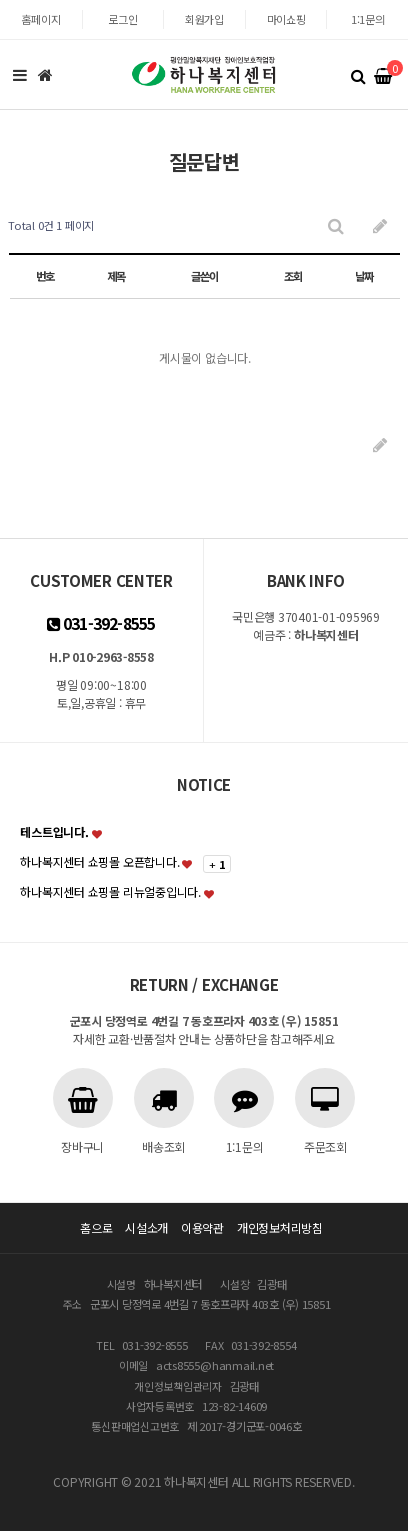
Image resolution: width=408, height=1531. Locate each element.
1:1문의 (368, 19)
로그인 (122, 19)
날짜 (364, 276)
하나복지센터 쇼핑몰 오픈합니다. (99, 861)
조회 (293, 276)
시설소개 (146, 1227)
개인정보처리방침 (280, 1227)
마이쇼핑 (286, 19)
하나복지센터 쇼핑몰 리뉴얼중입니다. (110, 891)
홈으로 (96, 1227)
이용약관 (202, 1227)
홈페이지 (40, 19)
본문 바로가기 (0, 0)
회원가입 (204, 19)
